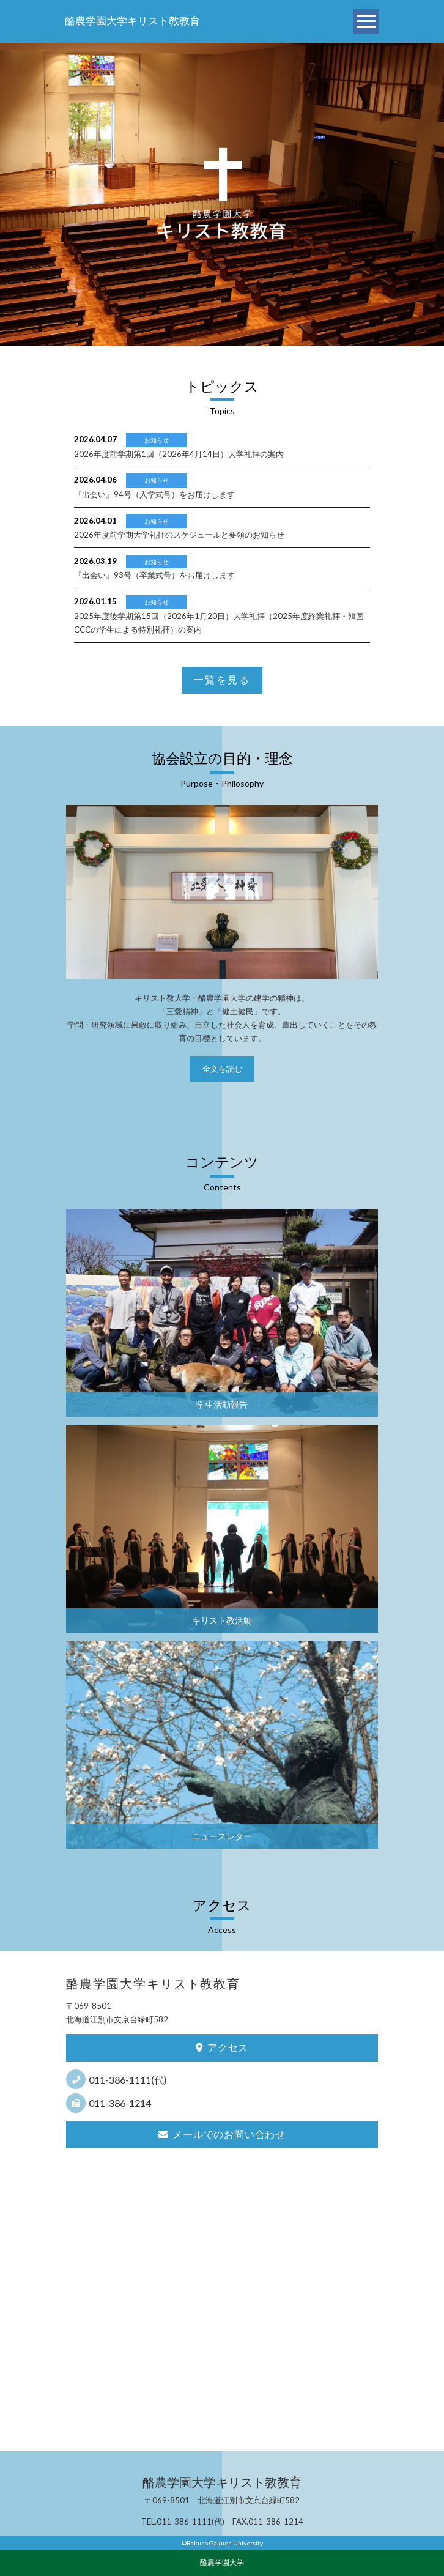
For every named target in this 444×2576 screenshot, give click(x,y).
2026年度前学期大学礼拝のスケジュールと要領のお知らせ (179, 535)
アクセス (222, 2047)
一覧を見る (222, 679)
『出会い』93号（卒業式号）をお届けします (154, 575)
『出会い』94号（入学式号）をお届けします (154, 494)
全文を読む (222, 1069)
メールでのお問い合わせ (222, 2134)
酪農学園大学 (222, 2562)
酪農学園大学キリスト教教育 (132, 21)
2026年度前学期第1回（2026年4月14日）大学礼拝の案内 (179, 454)
